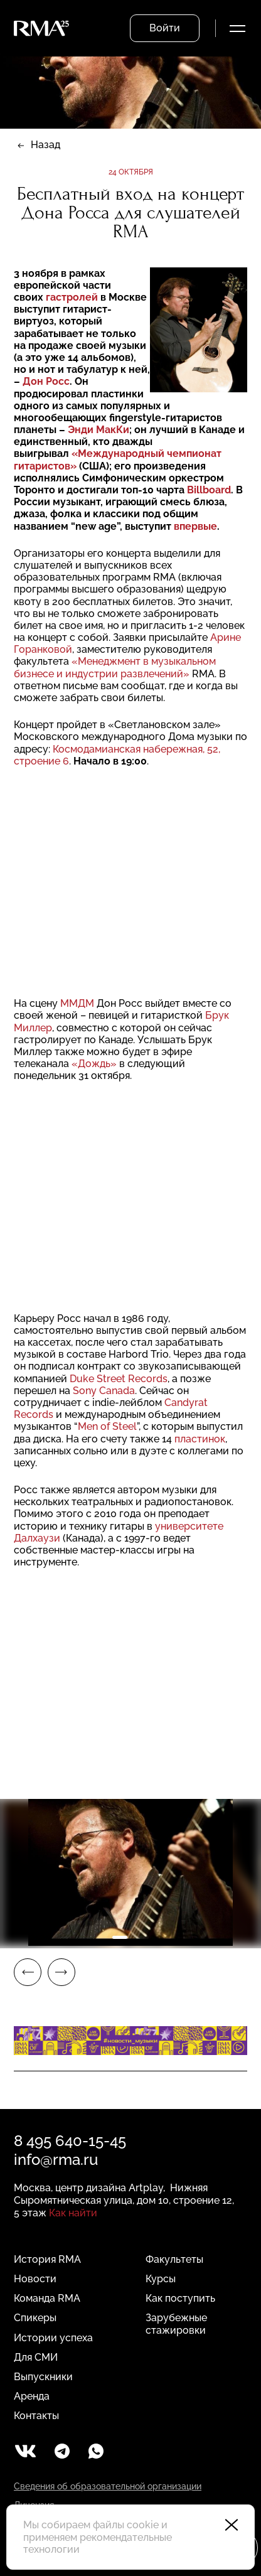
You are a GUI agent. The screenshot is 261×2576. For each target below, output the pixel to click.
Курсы (161, 2279)
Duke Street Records (119, 1379)
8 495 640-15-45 (70, 2141)
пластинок (199, 1439)
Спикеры (35, 2318)
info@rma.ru (56, 2159)
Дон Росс (46, 381)
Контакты (36, 2416)
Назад (45, 145)
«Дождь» (94, 1064)
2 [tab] (141, 1937)
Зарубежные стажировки (176, 2324)
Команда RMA (47, 2298)
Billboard (209, 490)
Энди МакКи (98, 430)
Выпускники (43, 2377)
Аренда (32, 2396)
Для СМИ (36, 2357)
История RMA (47, 2259)
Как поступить (180, 2298)
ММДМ (77, 1003)
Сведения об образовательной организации (107, 2486)
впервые (195, 526)
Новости (35, 2279)
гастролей (72, 297)
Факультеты (174, 2259)
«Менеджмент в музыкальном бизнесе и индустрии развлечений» (115, 667)
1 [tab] (119, 1937)
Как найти (73, 2213)
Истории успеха (53, 2338)
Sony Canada (104, 1391)
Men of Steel (107, 1426)
